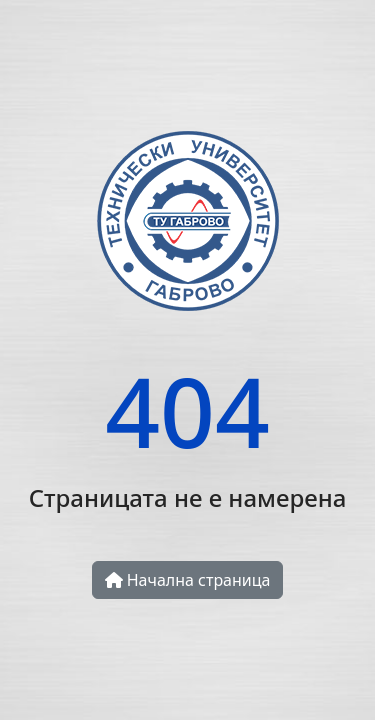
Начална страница (188, 580)
